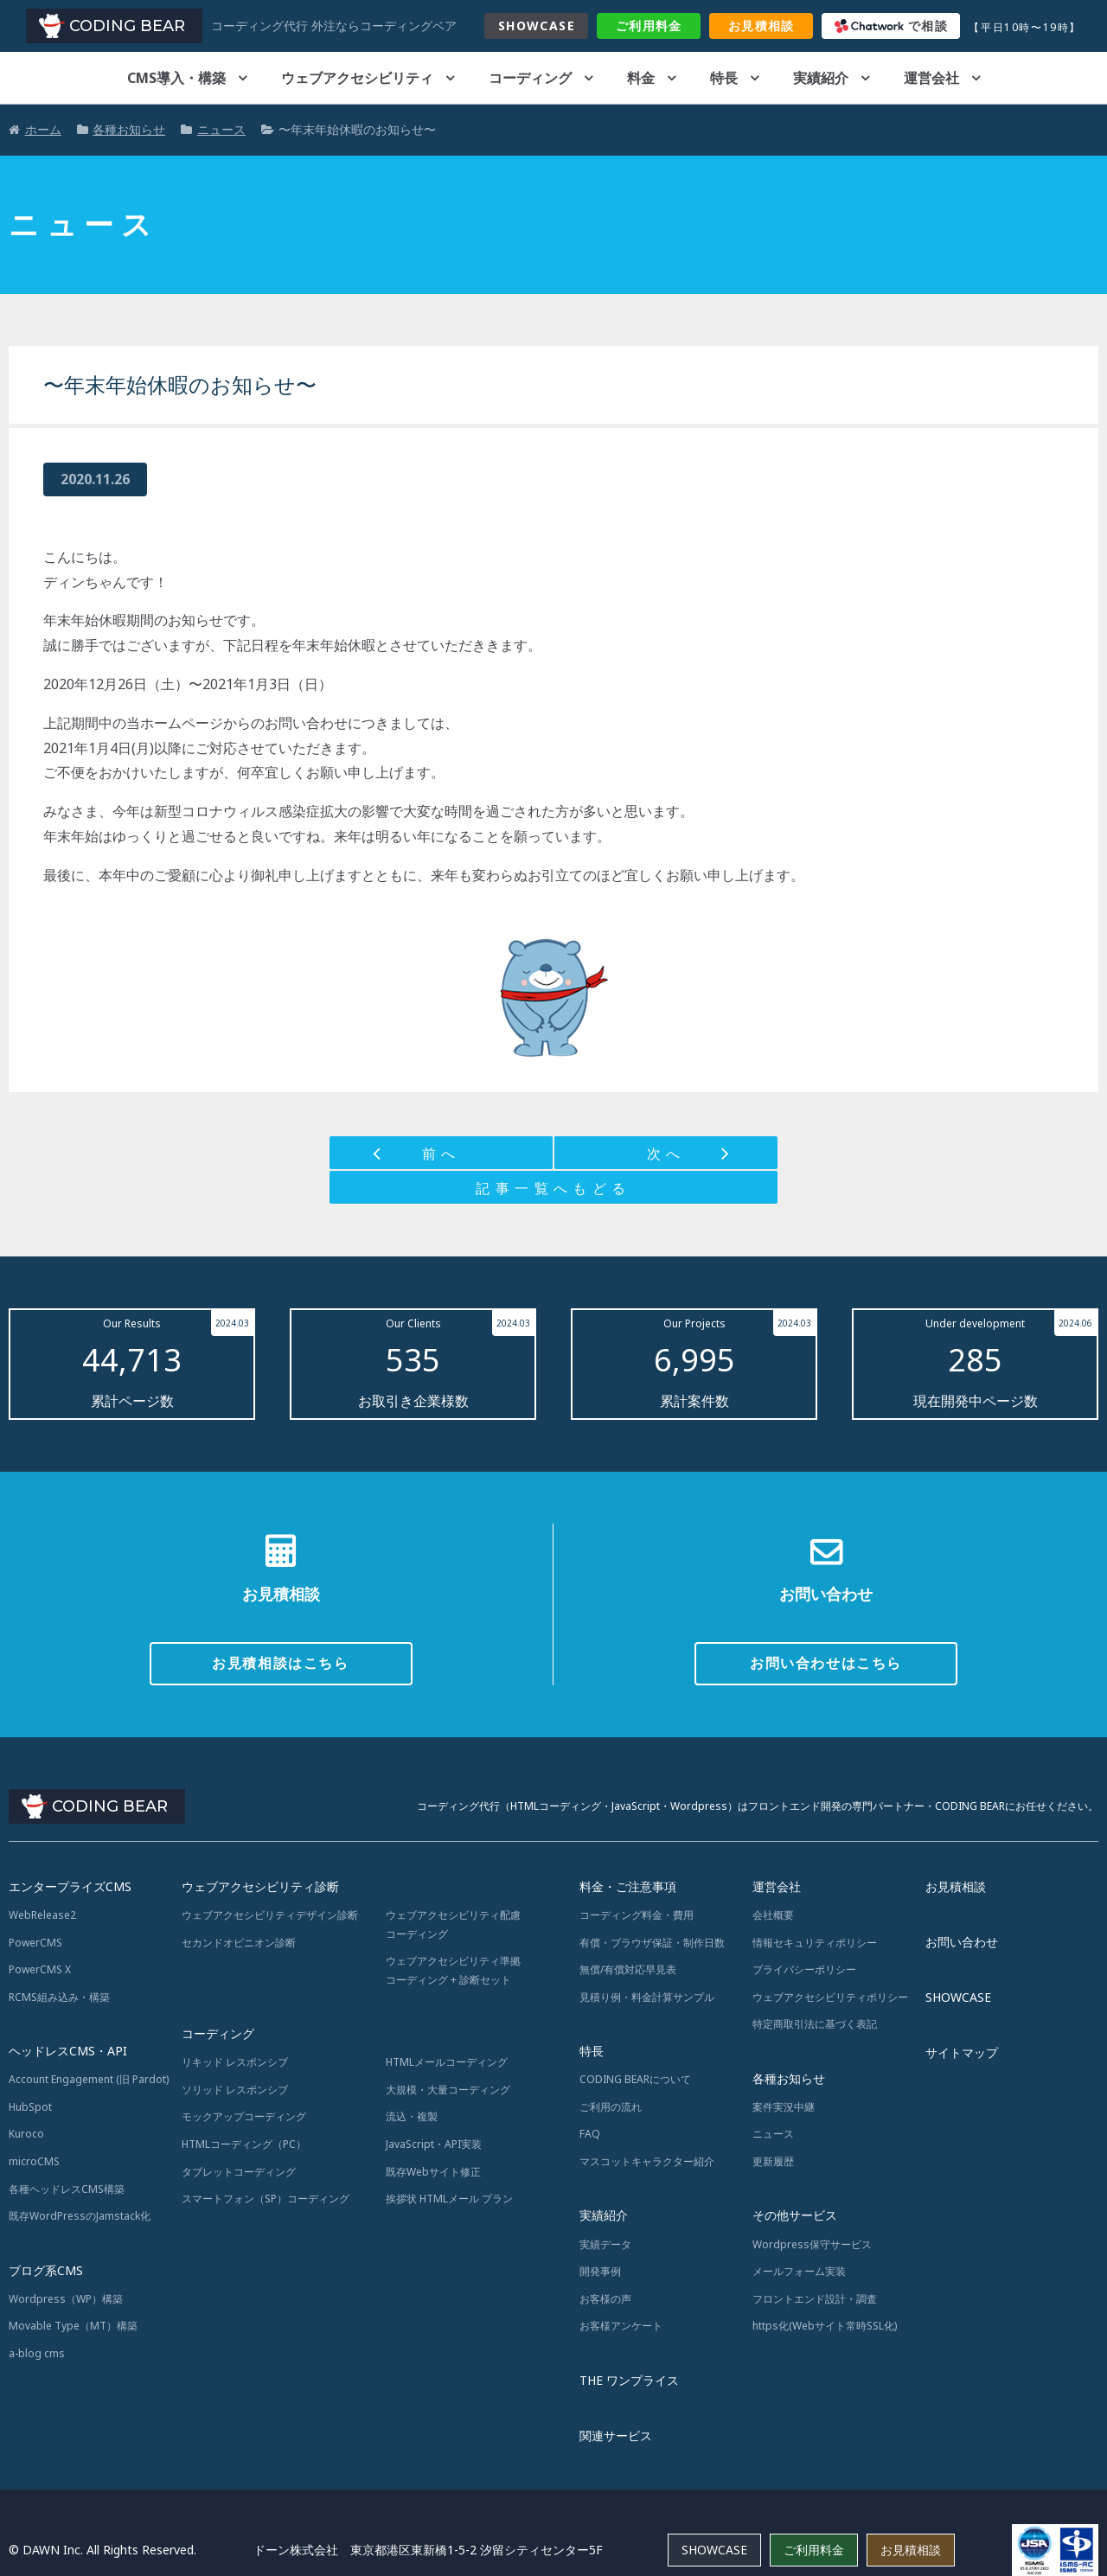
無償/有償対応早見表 (627, 1969)
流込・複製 (412, 2116)
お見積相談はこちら (280, 1662)
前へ (441, 1153)
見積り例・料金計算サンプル (646, 1997)
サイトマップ (961, 2052)
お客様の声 (605, 2299)
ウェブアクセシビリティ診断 (260, 1886)
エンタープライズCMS (70, 1886)
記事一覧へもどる (553, 1188)
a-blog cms (37, 2353)
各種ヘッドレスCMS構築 (67, 2189)
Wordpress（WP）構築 (66, 2299)
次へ (666, 1153)
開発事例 (600, 2271)
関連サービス (615, 2435)
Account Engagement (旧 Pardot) (89, 2079)
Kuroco (26, 2133)
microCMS (34, 2161)
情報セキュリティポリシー (814, 1942)
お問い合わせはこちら (826, 1662)
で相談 (892, 25)
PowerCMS (35, 1942)
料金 (649, 25)
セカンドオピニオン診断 (239, 1942)
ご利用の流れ (610, 2107)
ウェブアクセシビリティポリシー (830, 1997)
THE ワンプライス (629, 2380)
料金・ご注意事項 (627, 1886)
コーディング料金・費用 (636, 1915)
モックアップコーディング (244, 2116)
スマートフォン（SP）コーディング (265, 2198)
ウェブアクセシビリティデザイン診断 (270, 1915)
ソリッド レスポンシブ (235, 2089)
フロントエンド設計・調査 (814, 2299)
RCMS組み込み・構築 (59, 1997)
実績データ (605, 2244)
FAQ (589, 2133)
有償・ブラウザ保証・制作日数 (652, 1942)
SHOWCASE (536, 25)
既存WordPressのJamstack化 (79, 2215)
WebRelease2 (42, 1915)
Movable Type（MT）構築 (73, 2325)
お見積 (761, 25)
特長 (724, 77)
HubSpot (30, 2107)
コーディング (530, 77)
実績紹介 (820, 77)
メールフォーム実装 (799, 2271)
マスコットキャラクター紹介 (646, 2161)
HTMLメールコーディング (447, 2062)
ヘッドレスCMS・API (68, 2050)
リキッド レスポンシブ (235, 2062)
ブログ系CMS (46, 2270)
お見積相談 (955, 1886)
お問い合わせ (961, 1942)
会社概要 (773, 1915)
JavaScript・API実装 (434, 2144)
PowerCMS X (40, 1969)
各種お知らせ (788, 2078)
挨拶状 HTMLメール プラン (449, 2198)
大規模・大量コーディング (448, 2089)
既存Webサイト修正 (433, 2171)
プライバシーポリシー (804, 1969)
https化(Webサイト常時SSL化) (824, 2325)
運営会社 (931, 77)
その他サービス (794, 2215)
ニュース (773, 2133)
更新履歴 (773, 2161)
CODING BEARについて (635, 2079)
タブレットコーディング (239, 2171)
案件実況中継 (783, 2107)
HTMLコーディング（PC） (244, 2144)
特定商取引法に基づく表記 (814, 2024)
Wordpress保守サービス (812, 2244)
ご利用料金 (814, 2549)
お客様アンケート (620, 2325)
